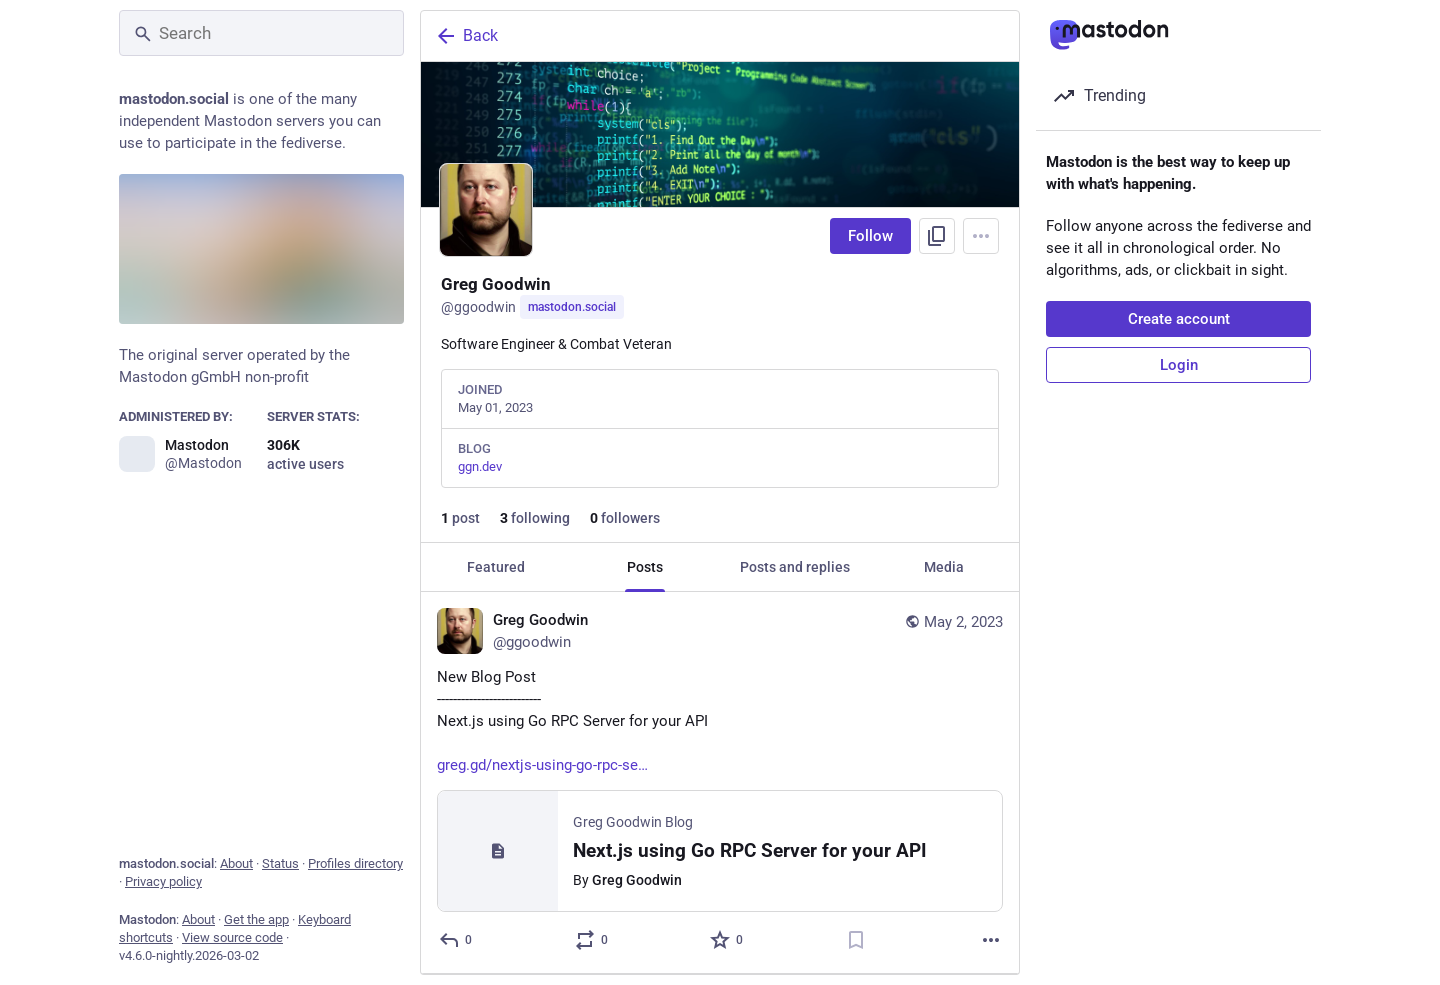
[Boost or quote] (592, 940)
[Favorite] (727, 940)
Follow (870, 236)
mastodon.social (572, 307)
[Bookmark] (856, 940)
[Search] (261, 33)
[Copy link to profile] (937, 236)
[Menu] (981, 236)
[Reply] (456, 940)
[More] (991, 940)
